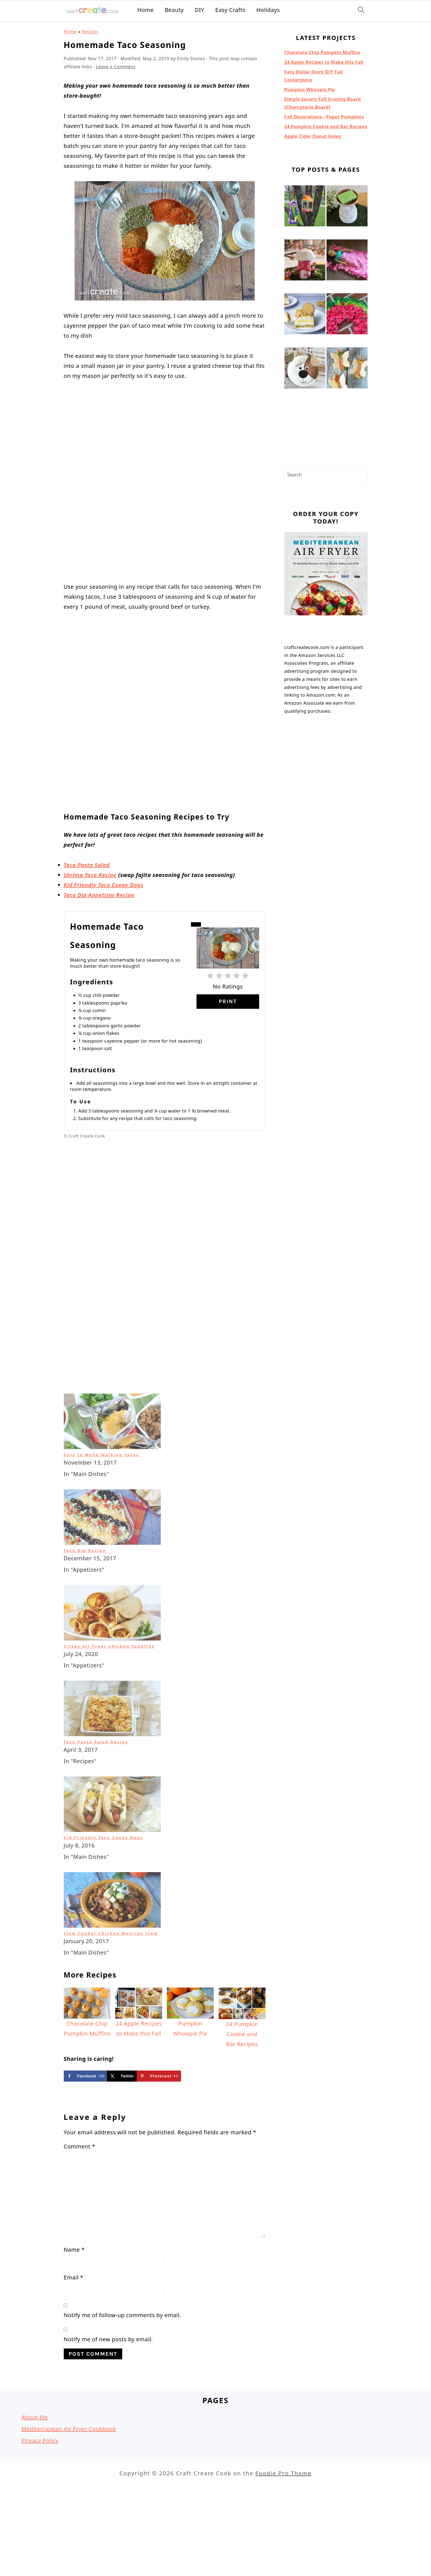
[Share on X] (121, 2126)
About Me (35, 2467)
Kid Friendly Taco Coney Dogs (104, 851)
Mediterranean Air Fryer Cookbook (69, 2479)
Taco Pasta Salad (87, 831)
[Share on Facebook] (85, 2126)
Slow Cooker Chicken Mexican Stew (111, 1983)
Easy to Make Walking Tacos (101, 1504)
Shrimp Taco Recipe (90, 841)
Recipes (90, 32)
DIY (199, 10)
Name (74, 2299)
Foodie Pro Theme (283, 2523)
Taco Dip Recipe (85, 1600)
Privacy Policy (40, 2490)
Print (228, 968)
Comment (79, 2196)
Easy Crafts (230, 10)
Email (73, 2327)
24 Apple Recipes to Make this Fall (324, 62)
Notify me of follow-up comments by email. (122, 2365)
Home (145, 10)
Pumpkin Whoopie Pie (309, 90)
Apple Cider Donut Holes (312, 136)
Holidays (268, 10)
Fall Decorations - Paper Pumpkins (324, 117)
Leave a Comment (116, 67)
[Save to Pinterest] (159, 2126)
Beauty (174, 10)
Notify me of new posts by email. (108, 2389)
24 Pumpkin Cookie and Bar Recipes (326, 126)
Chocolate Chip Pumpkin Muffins (322, 52)
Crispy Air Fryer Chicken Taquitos (109, 1696)
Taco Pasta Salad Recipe (96, 1791)
